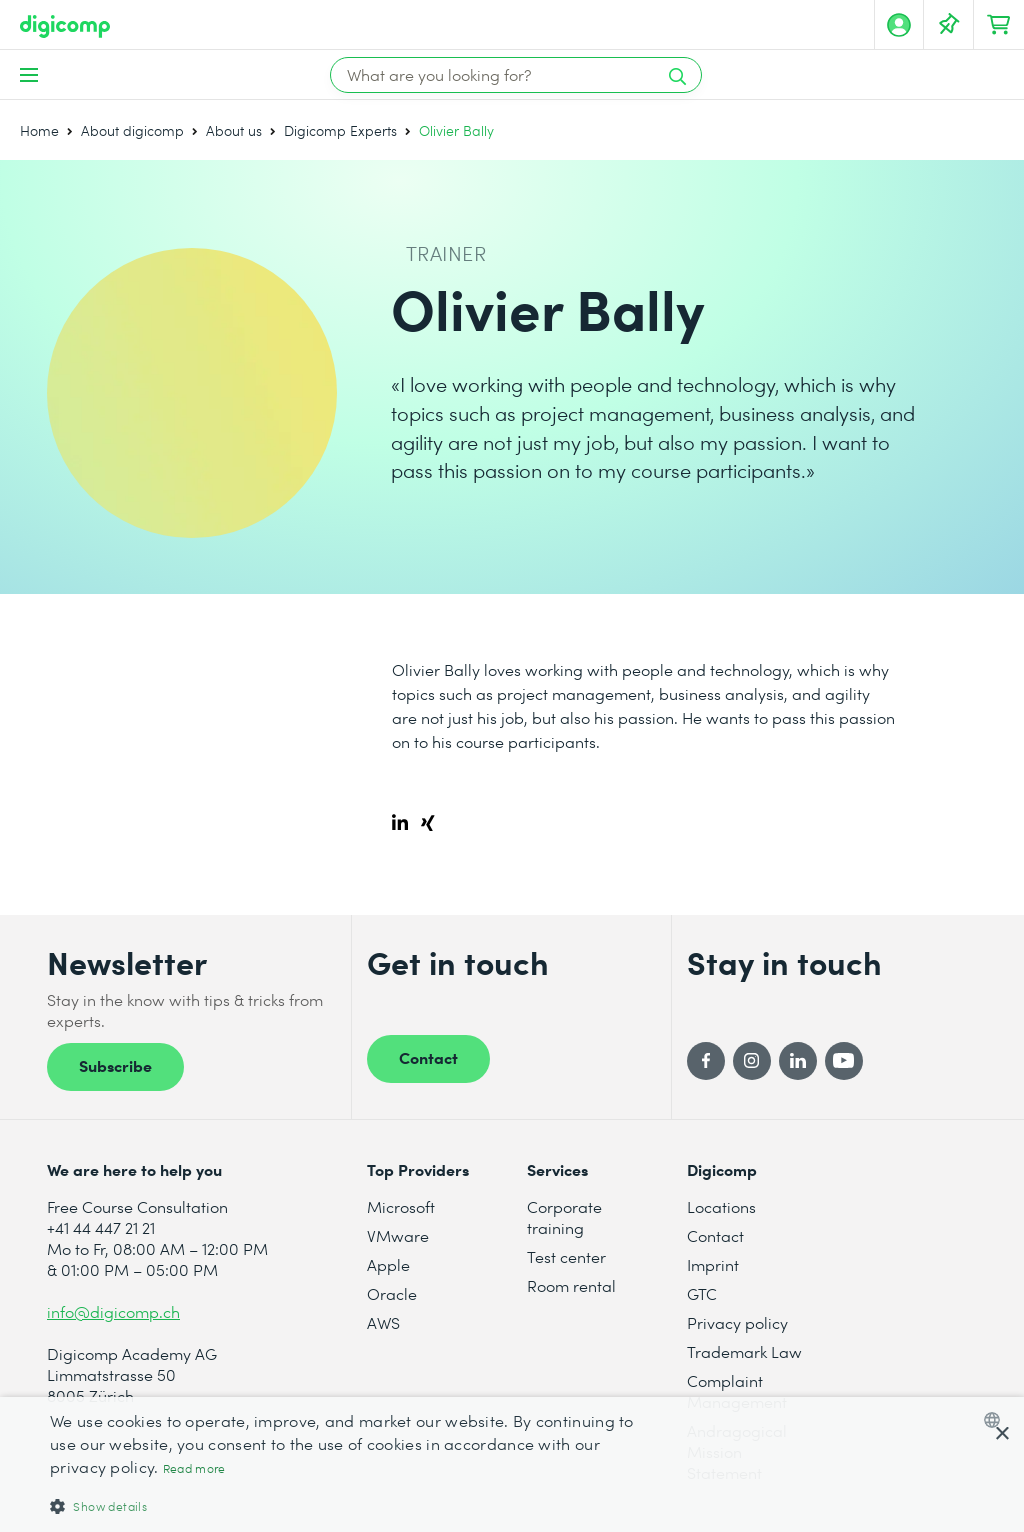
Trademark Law (744, 1351)
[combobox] (996, 1420)
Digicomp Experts (340, 130)
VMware (398, 1235)
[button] (347, 1505)
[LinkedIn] (798, 1061)
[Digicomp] (65, 26)
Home (39, 130)
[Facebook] (706, 1061)
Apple (388, 1264)
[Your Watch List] (949, 25)
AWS (383, 1322)
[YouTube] (844, 1061)
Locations (721, 1206)
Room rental (571, 1285)
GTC (702, 1293)
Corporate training (564, 1217)
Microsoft (401, 1206)
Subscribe (115, 1065)
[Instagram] (752, 1061)
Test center (566, 1256)
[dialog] (512, 1464)
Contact (428, 1057)
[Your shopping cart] (999, 25)
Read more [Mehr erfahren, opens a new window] (194, 1468)
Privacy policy (737, 1322)
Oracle (392, 1293)
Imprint (713, 1264)
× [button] (1001, 1434)
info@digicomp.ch (113, 1311)
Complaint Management (737, 1391)
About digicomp (132, 130)
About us (234, 130)
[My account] (899, 25)
